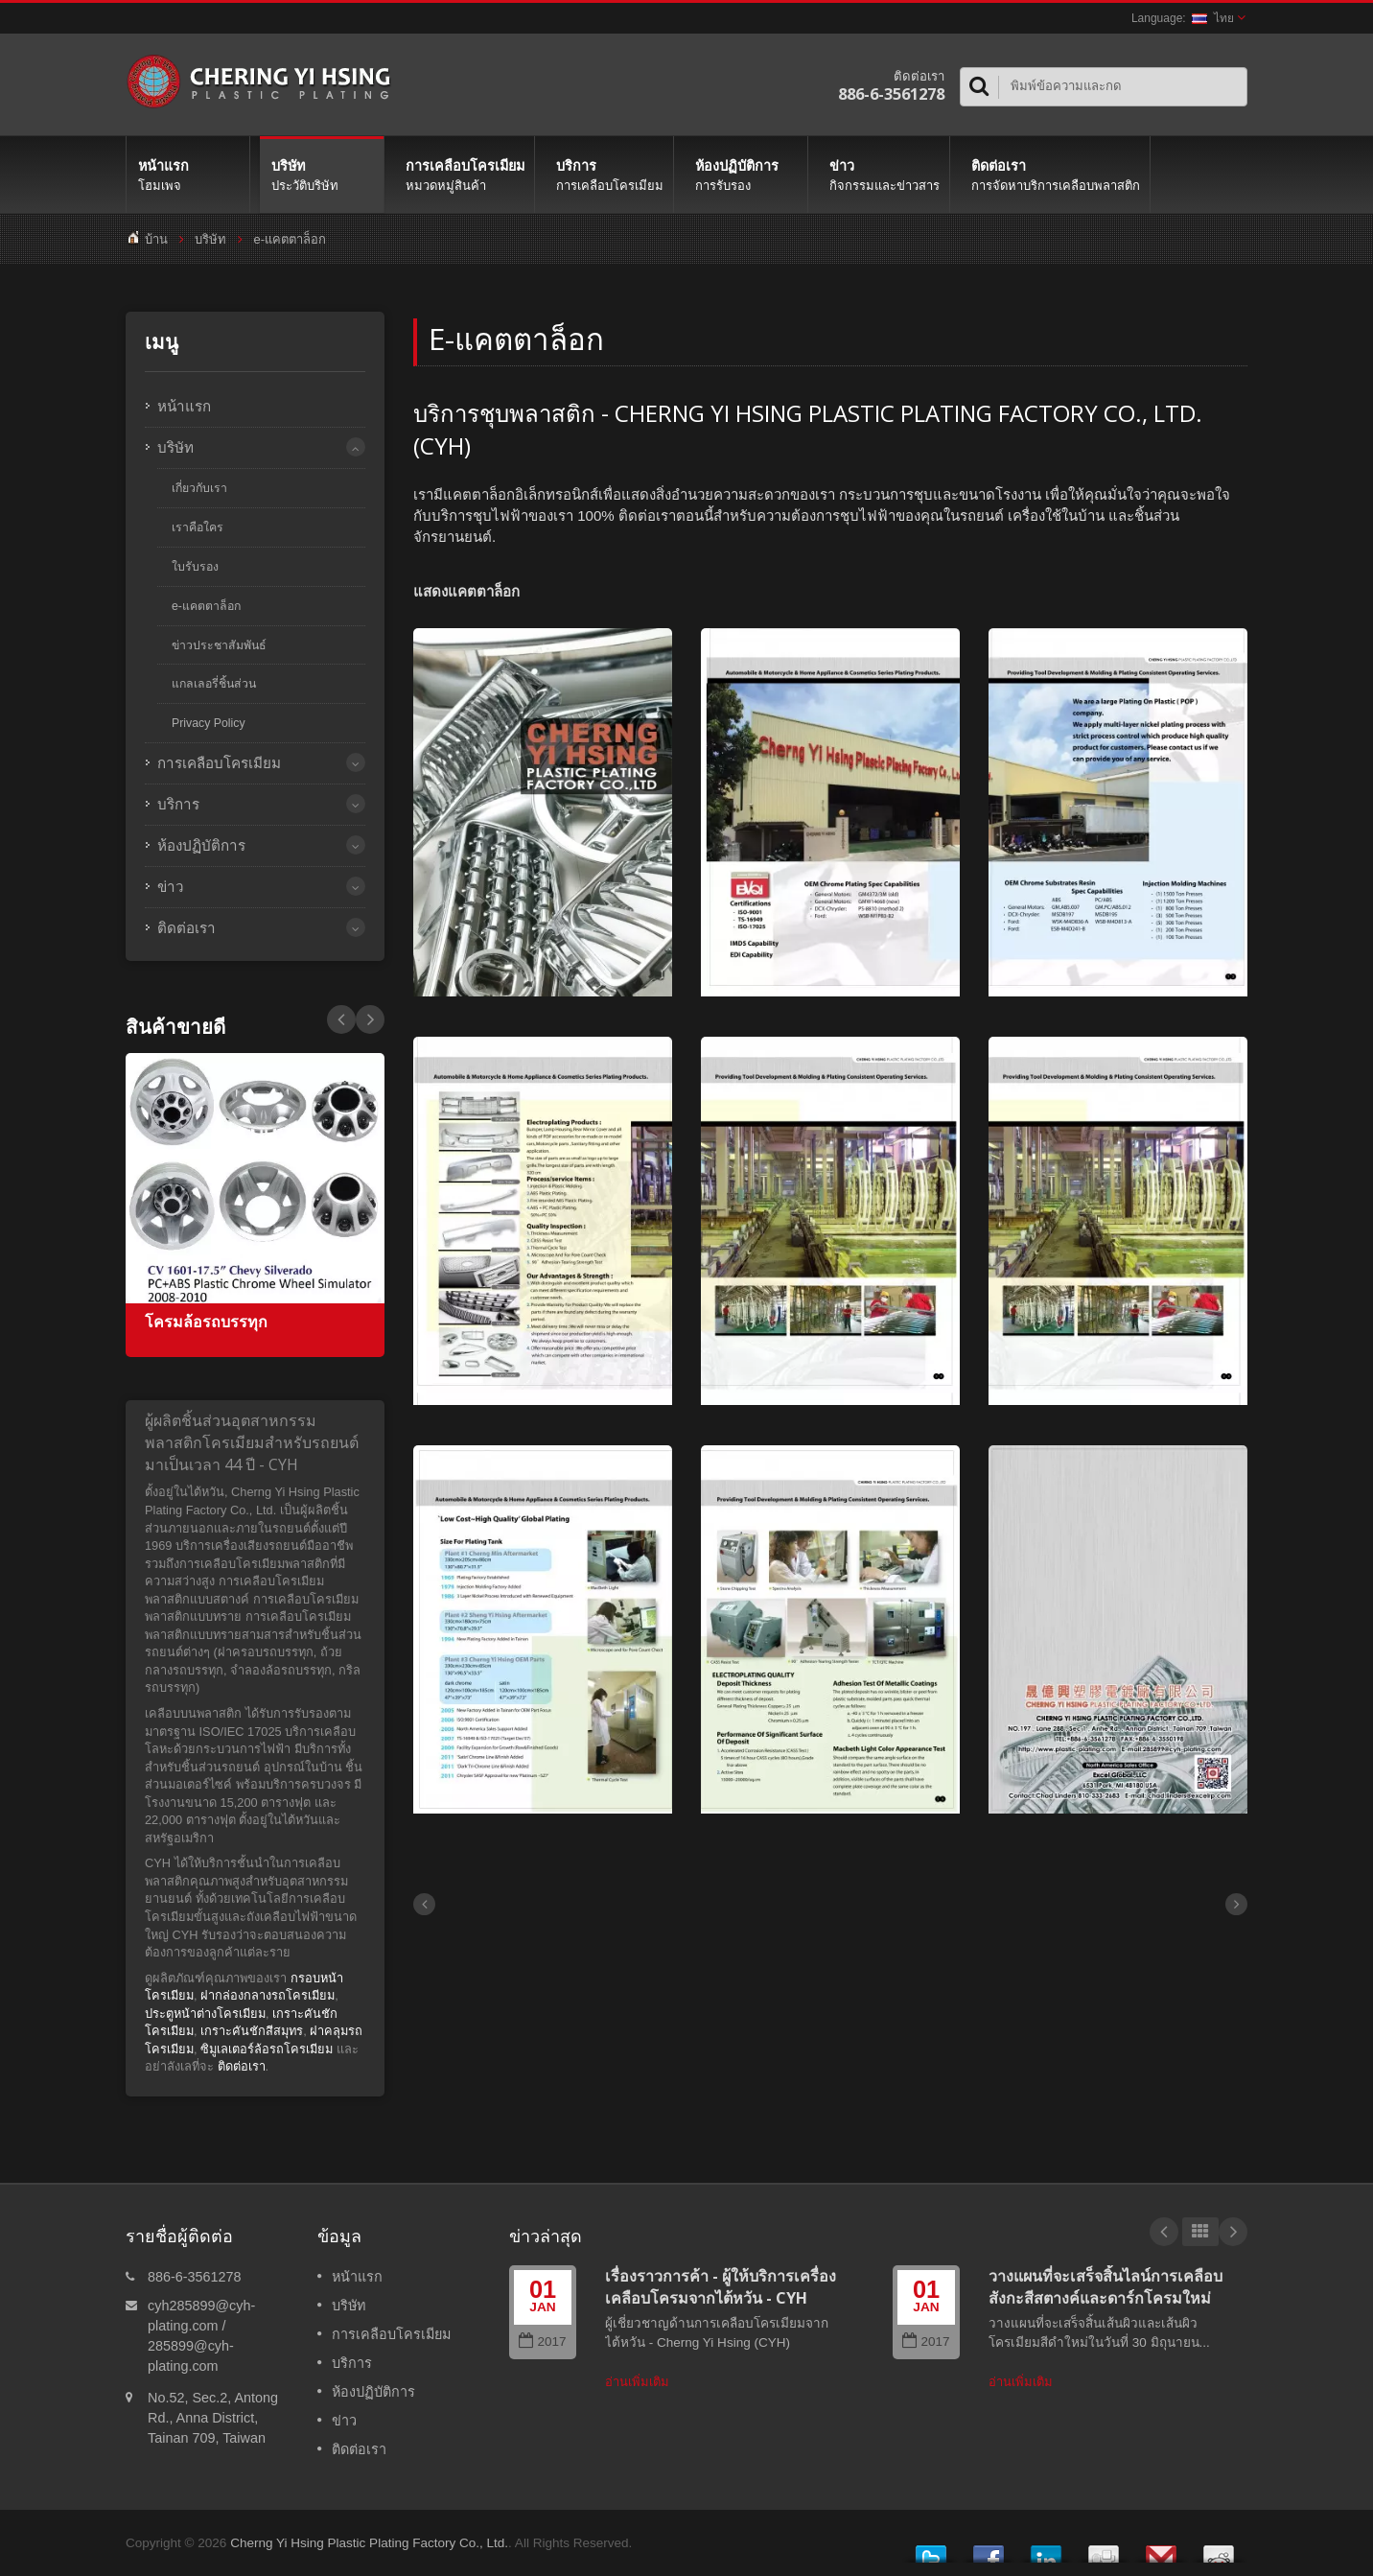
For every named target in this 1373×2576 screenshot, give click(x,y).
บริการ (609, 174)
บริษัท (322, 174)
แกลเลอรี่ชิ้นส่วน (214, 684)
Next (341, 1019)
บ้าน (156, 239)
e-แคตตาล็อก (290, 239)
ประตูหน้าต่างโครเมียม (205, 2013)
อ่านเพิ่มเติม (637, 2382)
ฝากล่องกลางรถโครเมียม (267, 1995)
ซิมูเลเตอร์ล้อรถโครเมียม (266, 2049)
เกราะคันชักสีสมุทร (251, 2031)
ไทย (1213, 18)
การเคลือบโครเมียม (464, 174)
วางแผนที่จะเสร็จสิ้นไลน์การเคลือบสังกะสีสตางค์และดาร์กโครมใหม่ (1105, 2286)
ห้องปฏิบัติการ (745, 174)
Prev (370, 1019)
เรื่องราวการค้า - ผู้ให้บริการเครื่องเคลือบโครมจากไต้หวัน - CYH (720, 2286)
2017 (542, 2341)
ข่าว (883, 174)
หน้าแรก (188, 174)
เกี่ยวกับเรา (199, 488)
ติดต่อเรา (1055, 174)
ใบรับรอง (195, 567)
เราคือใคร (197, 527)
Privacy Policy (208, 723)
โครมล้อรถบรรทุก (206, 1322)
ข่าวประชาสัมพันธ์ (219, 645)
